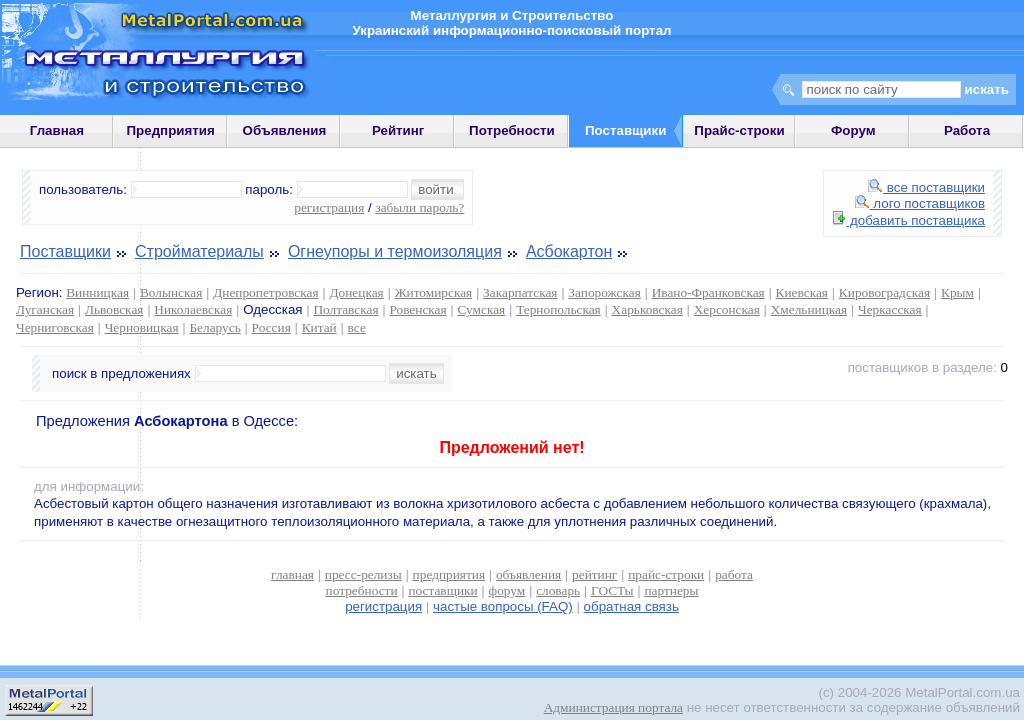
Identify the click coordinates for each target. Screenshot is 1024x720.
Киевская (802, 292)
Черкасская (890, 309)
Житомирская (434, 292)
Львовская (114, 309)
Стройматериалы (199, 251)
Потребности (512, 130)
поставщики (442, 590)
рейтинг (594, 574)
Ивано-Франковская (708, 292)
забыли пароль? (419, 207)
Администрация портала (613, 707)
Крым (957, 292)
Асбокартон (569, 251)
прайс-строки (666, 574)
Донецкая (356, 292)
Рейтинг (398, 130)
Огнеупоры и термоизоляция (395, 251)
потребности (362, 590)
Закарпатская (520, 292)
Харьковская (647, 309)
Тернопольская (558, 309)
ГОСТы (612, 590)
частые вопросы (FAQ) (503, 606)
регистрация (329, 207)
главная (292, 574)
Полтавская (345, 309)
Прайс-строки (739, 130)
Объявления (285, 130)
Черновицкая (142, 327)
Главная (57, 130)
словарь (558, 590)
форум (507, 590)
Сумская (482, 309)
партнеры (671, 590)
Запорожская (604, 292)
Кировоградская (884, 292)
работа (734, 574)
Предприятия (171, 130)
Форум (853, 130)
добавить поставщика (909, 220)
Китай (319, 327)
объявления (528, 574)
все (357, 327)
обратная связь (631, 606)
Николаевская (193, 309)
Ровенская (417, 309)
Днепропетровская (265, 292)
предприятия (449, 574)
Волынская (171, 292)
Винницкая (97, 292)
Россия (271, 327)
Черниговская (55, 327)
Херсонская (727, 309)
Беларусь (214, 327)
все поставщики (926, 187)
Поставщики (65, 251)
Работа (967, 130)
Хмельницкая (809, 309)
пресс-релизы (363, 574)
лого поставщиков (920, 203)
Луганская (45, 309)
